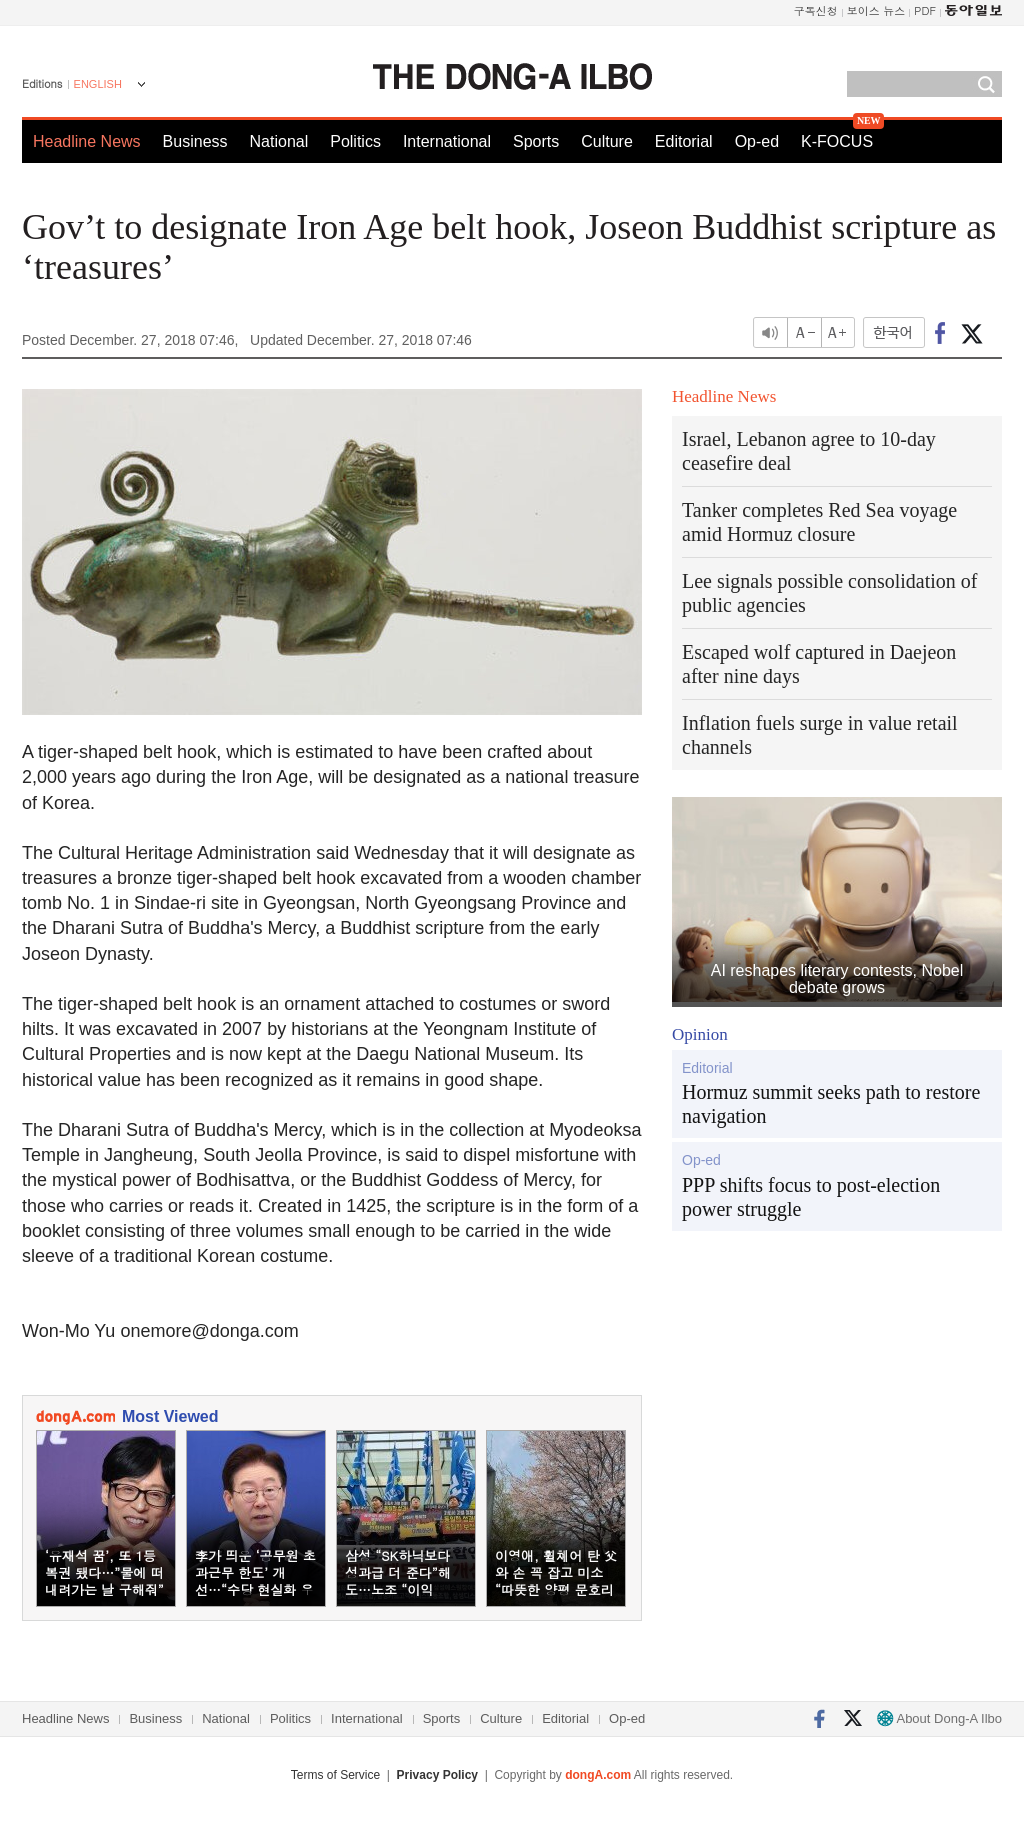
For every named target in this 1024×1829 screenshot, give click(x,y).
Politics (355, 141)
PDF (925, 10)
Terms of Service (335, 1775)
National (279, 141)
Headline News (87, 141)
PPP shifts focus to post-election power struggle (811, 1197)
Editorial (684, 141)
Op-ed (757, 141)
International (447, 141)
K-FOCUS (837, 141)
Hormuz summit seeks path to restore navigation (831, 1104)
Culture (607, 141)
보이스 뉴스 (876, 10)
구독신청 (816, 10)
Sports (536, 141)
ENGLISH (98, 84)
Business (195, 141)
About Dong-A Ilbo (939, 1718)
